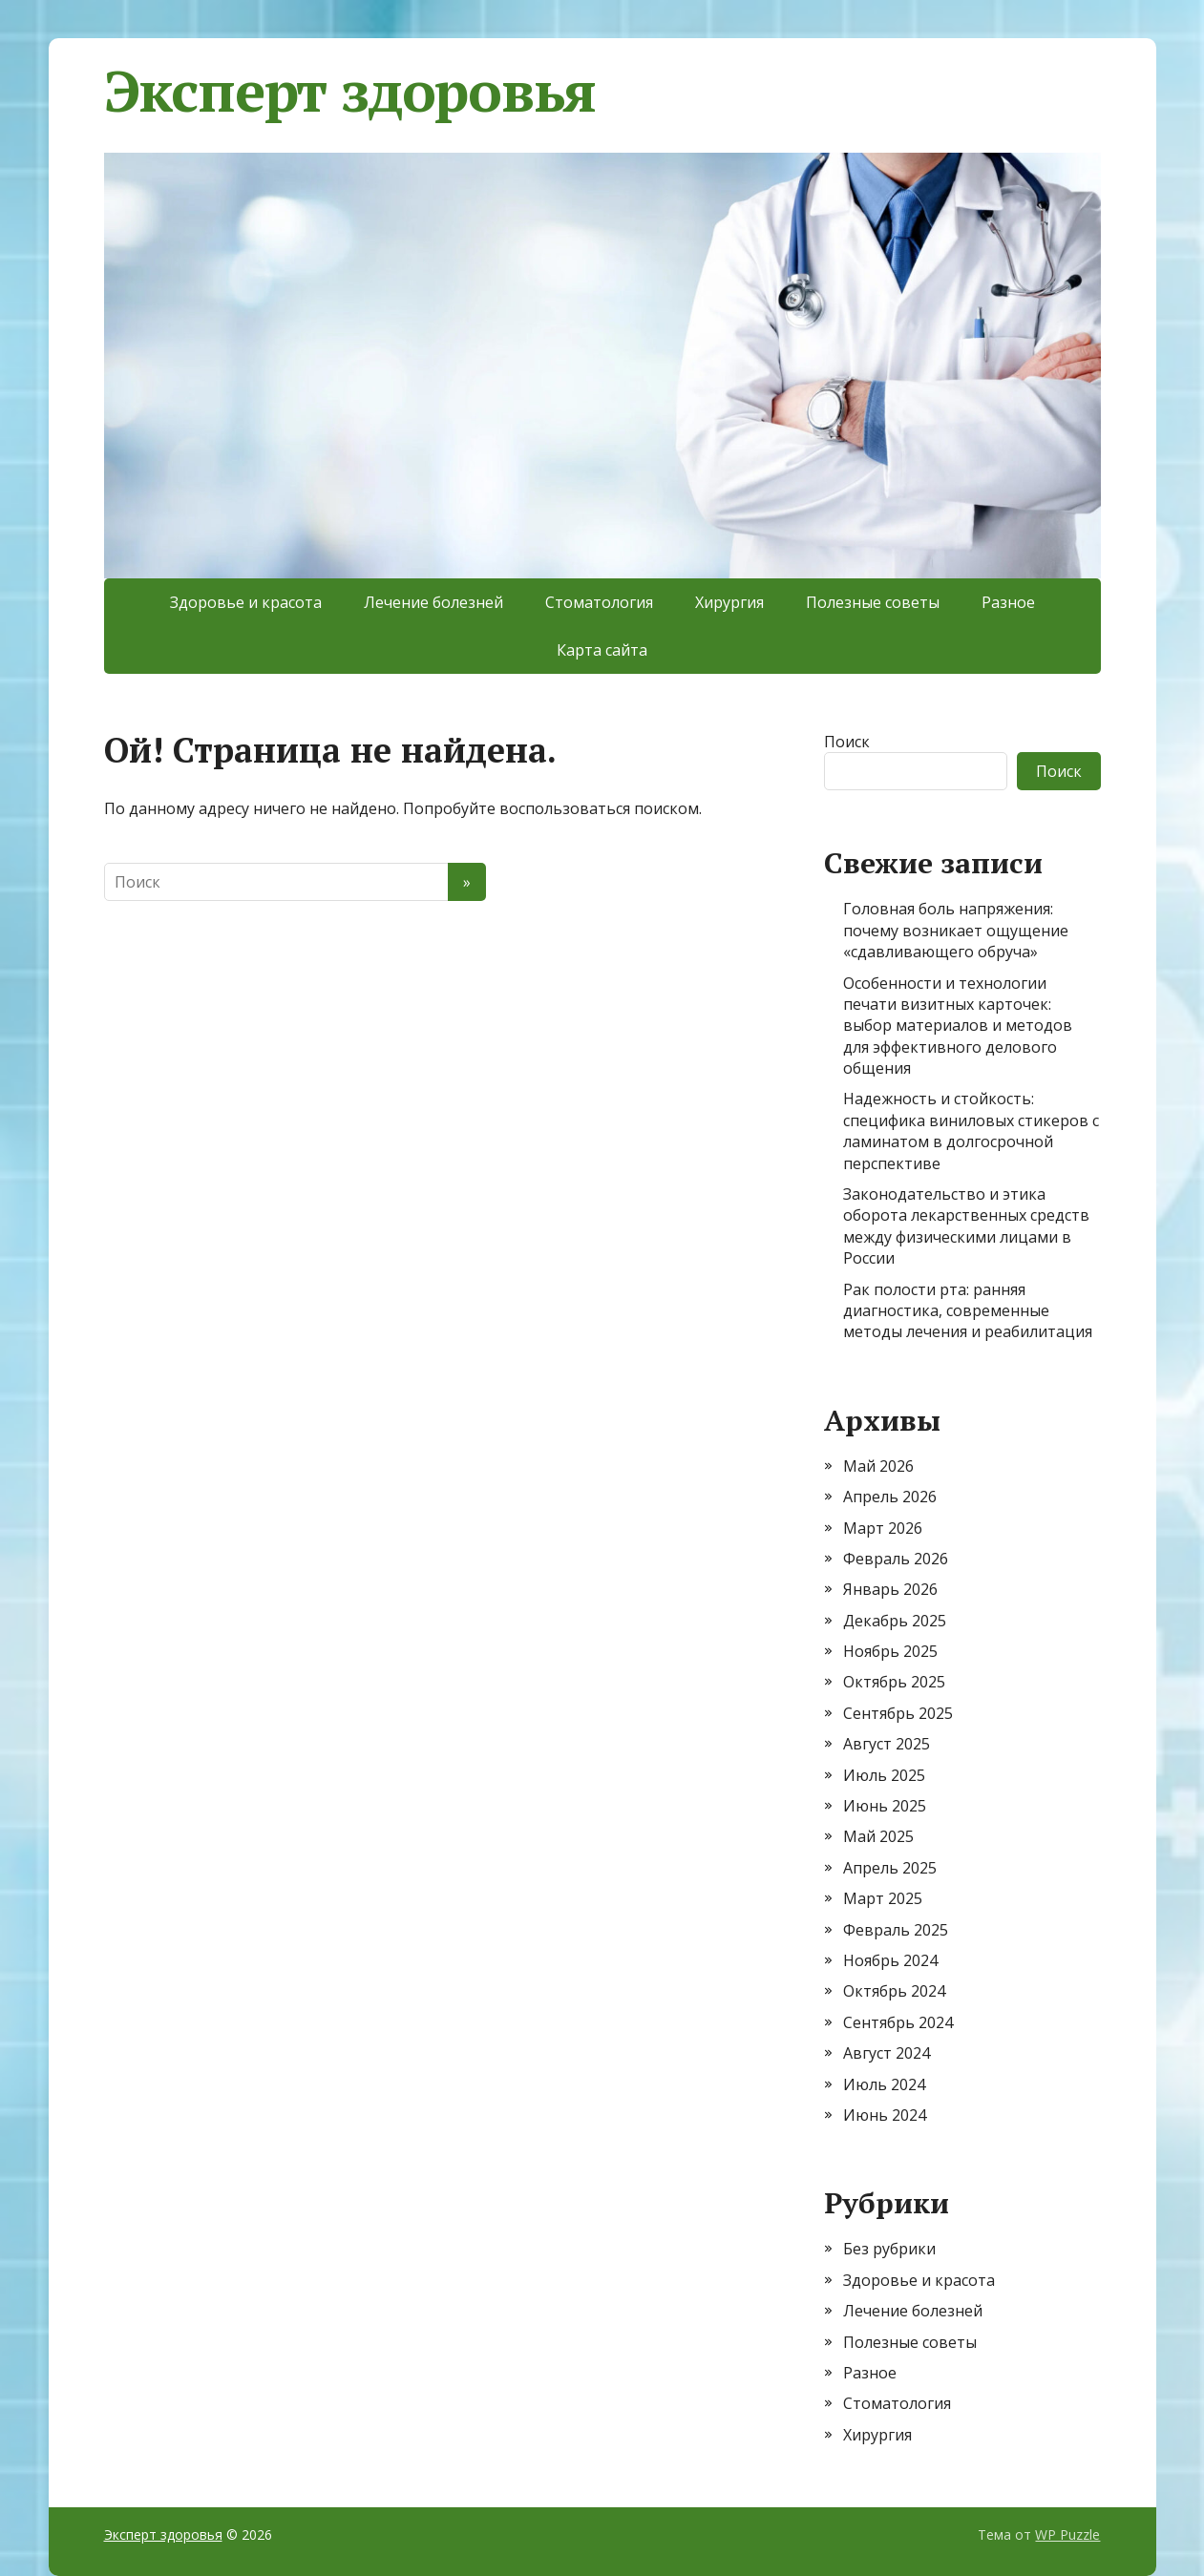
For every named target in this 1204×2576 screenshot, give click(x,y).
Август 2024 (886, 2052)
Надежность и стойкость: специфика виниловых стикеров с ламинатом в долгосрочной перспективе (971, 1130)
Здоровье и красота (246, 602)
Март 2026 (882, 1528)
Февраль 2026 (895, 1558)
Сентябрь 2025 (898, 1713)
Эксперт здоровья (350, 91)
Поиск (847, 741)
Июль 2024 (884, 2084)
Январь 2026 (890, 1589)
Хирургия (729, 602)
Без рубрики (889, 2248)
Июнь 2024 (884, 2115)
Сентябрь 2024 (898, 2022)
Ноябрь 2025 (890, 1651)
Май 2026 (878, 1466)
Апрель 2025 (890, 1867)
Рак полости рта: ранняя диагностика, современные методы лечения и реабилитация (967, 1311)
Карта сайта (602, 649)
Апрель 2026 (890, 1496)
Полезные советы (873, 602)
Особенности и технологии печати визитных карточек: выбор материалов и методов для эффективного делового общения (957, 1026)
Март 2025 (882, 1898)
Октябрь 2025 (894, 1681)
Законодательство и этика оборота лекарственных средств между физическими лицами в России (966, 1225)
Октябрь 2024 (894, 1990)
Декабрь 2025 (894, 1620)
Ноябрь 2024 (890, 1960)
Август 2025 (886, 1743)
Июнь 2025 (884, 1805)
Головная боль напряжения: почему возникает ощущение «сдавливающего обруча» (955, 930)
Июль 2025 (884, 1775)
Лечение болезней (433, 602)
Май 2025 (878, 1836)
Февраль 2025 (895, 1929)
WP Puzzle (1067, 2534)
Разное (1008, 602)
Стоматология (599, 602)
